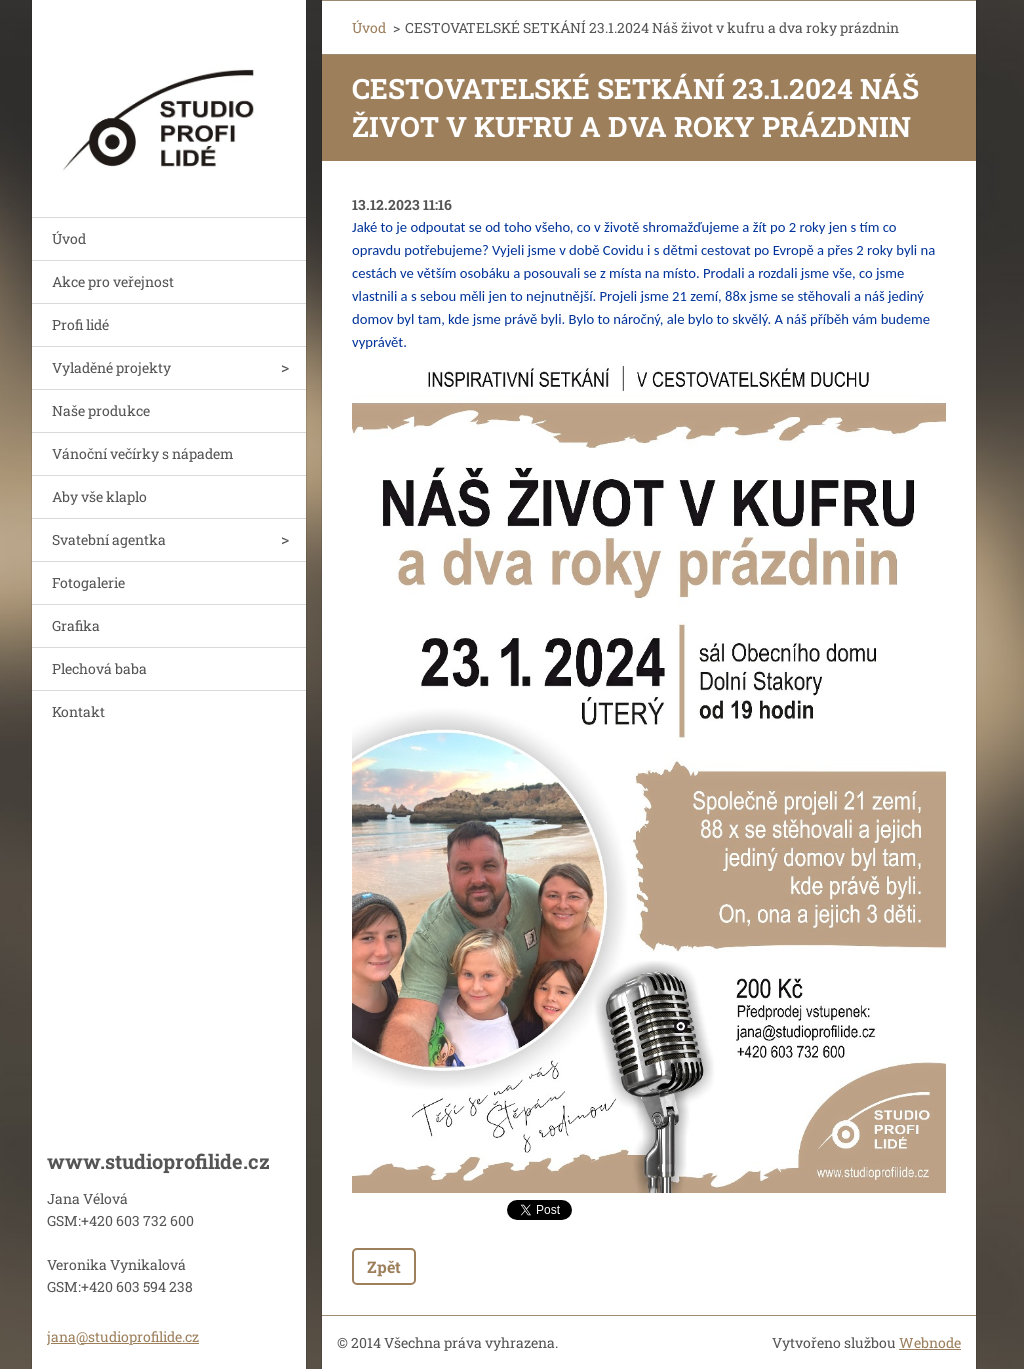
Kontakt (78, 711)
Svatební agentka (109, 539)
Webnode (930, 1342)
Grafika (76, 625)
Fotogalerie (88, 582)
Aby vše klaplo (99, 496)
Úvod (69, 238)
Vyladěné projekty (111, 367)
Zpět (384, 1266)
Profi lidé (80, 324)
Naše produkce (101, 410)
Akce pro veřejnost (113, 281)
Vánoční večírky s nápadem (143, 453)
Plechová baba (99, 668)
